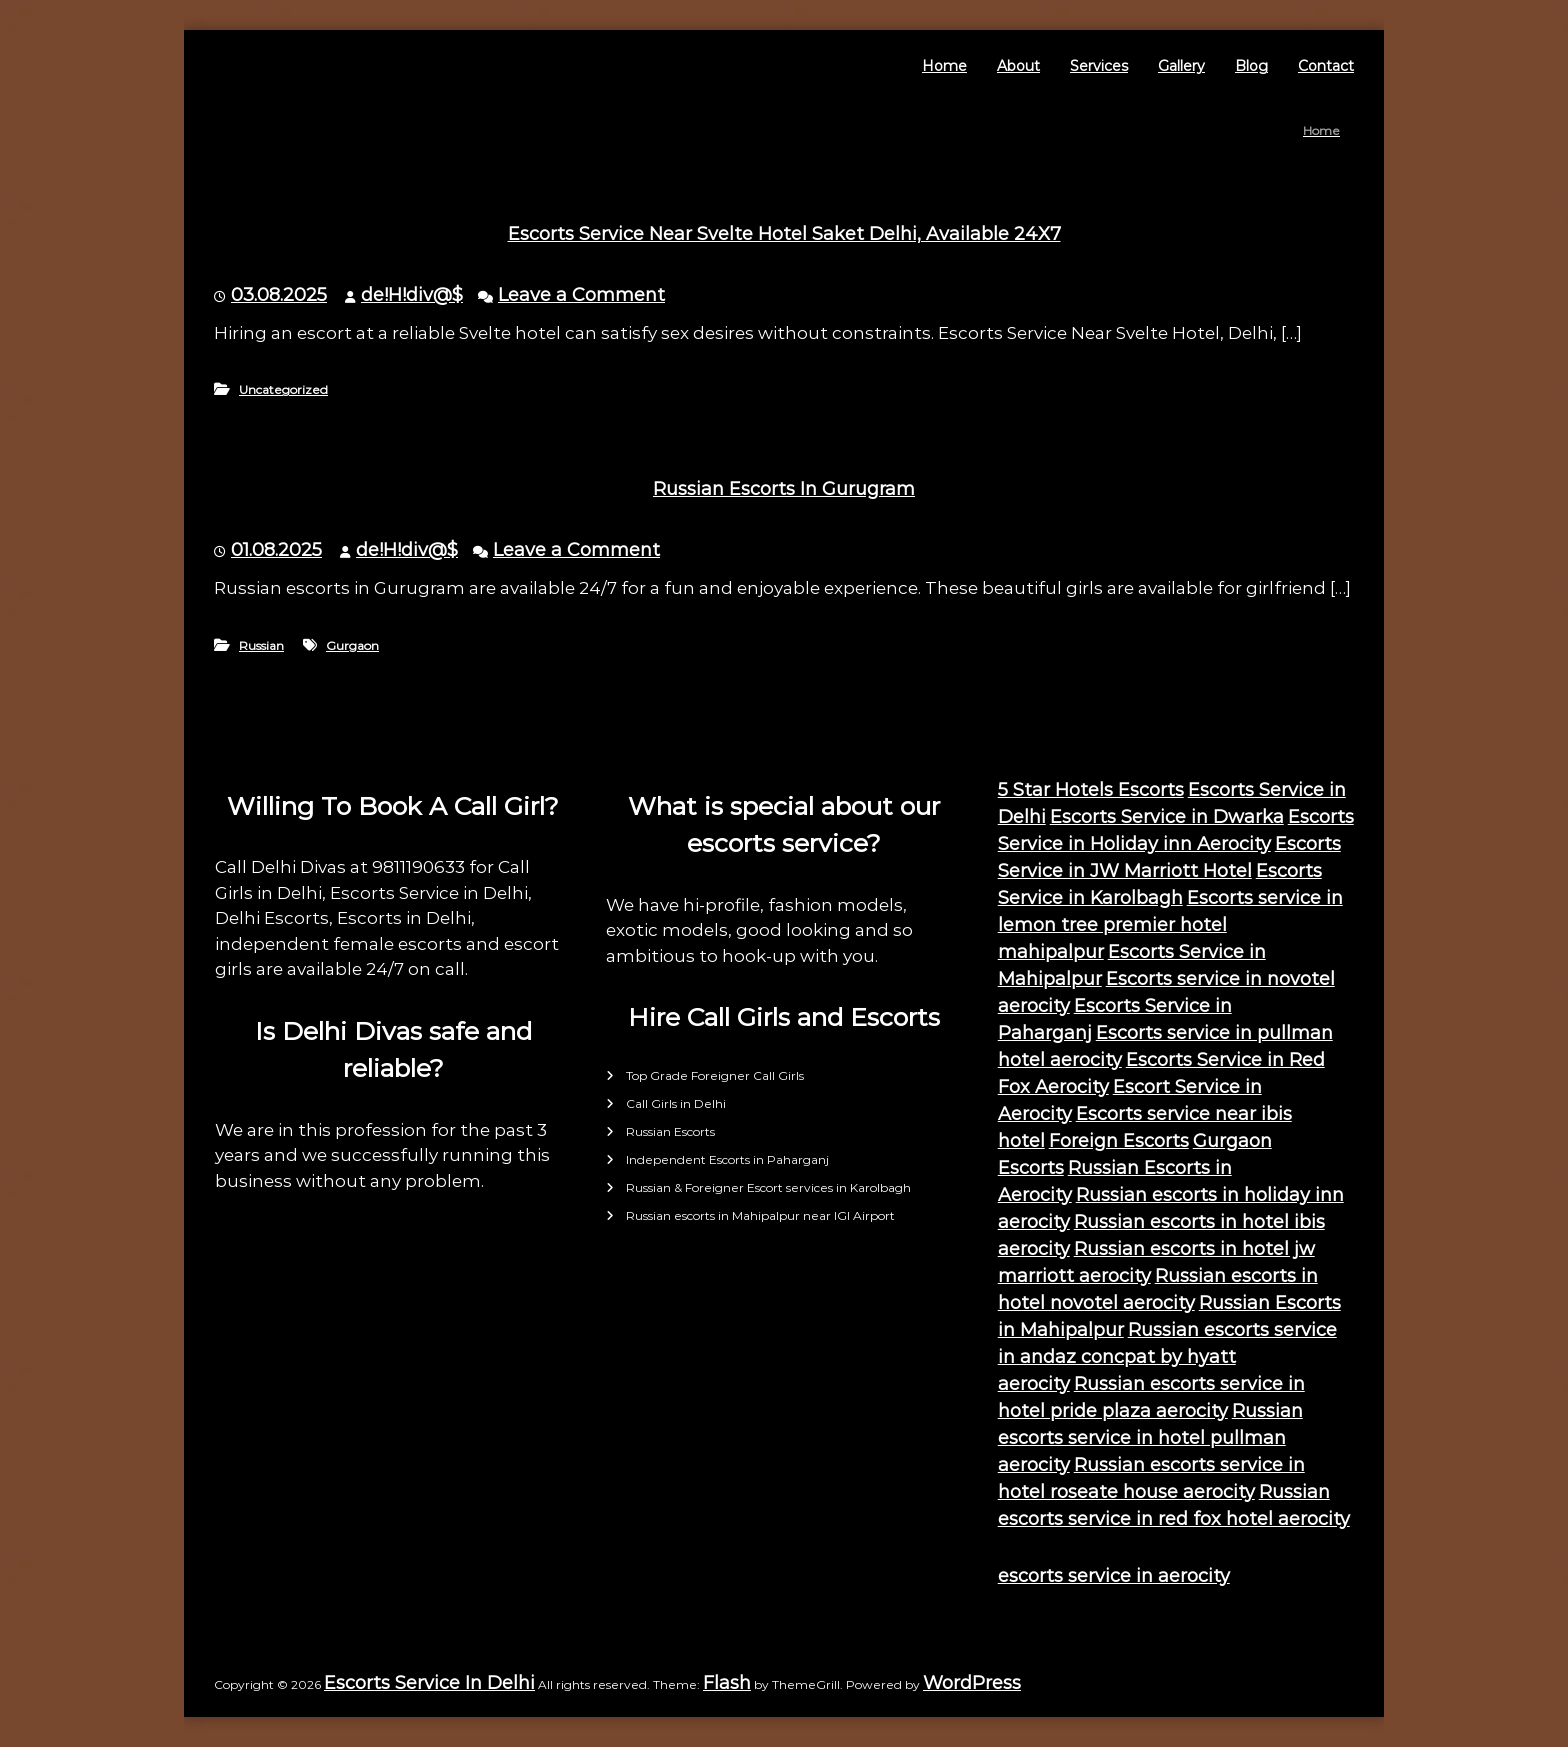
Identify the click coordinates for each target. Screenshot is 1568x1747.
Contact (1326, 66)
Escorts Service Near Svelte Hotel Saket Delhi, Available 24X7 (784, 234)
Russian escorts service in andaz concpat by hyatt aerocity (1167, 1357)
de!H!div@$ (412, 295)
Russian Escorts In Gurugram (784, 489)
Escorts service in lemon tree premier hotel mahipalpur (1170, 925)
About (1018, 66)
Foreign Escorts (1119, 1141)
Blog (1251, 66)
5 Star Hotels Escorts (1091, 790)
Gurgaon (352, 645)
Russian (261, 645)
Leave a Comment (581, 295)
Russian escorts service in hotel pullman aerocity (1150, 1438)
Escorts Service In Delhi (429, 1683)
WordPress (972, 1683)
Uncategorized (283, 389)
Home (944, 66)
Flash (727, 1683)
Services (1099, 66)
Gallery (1181, 66)
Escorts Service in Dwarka (1167, 817)
